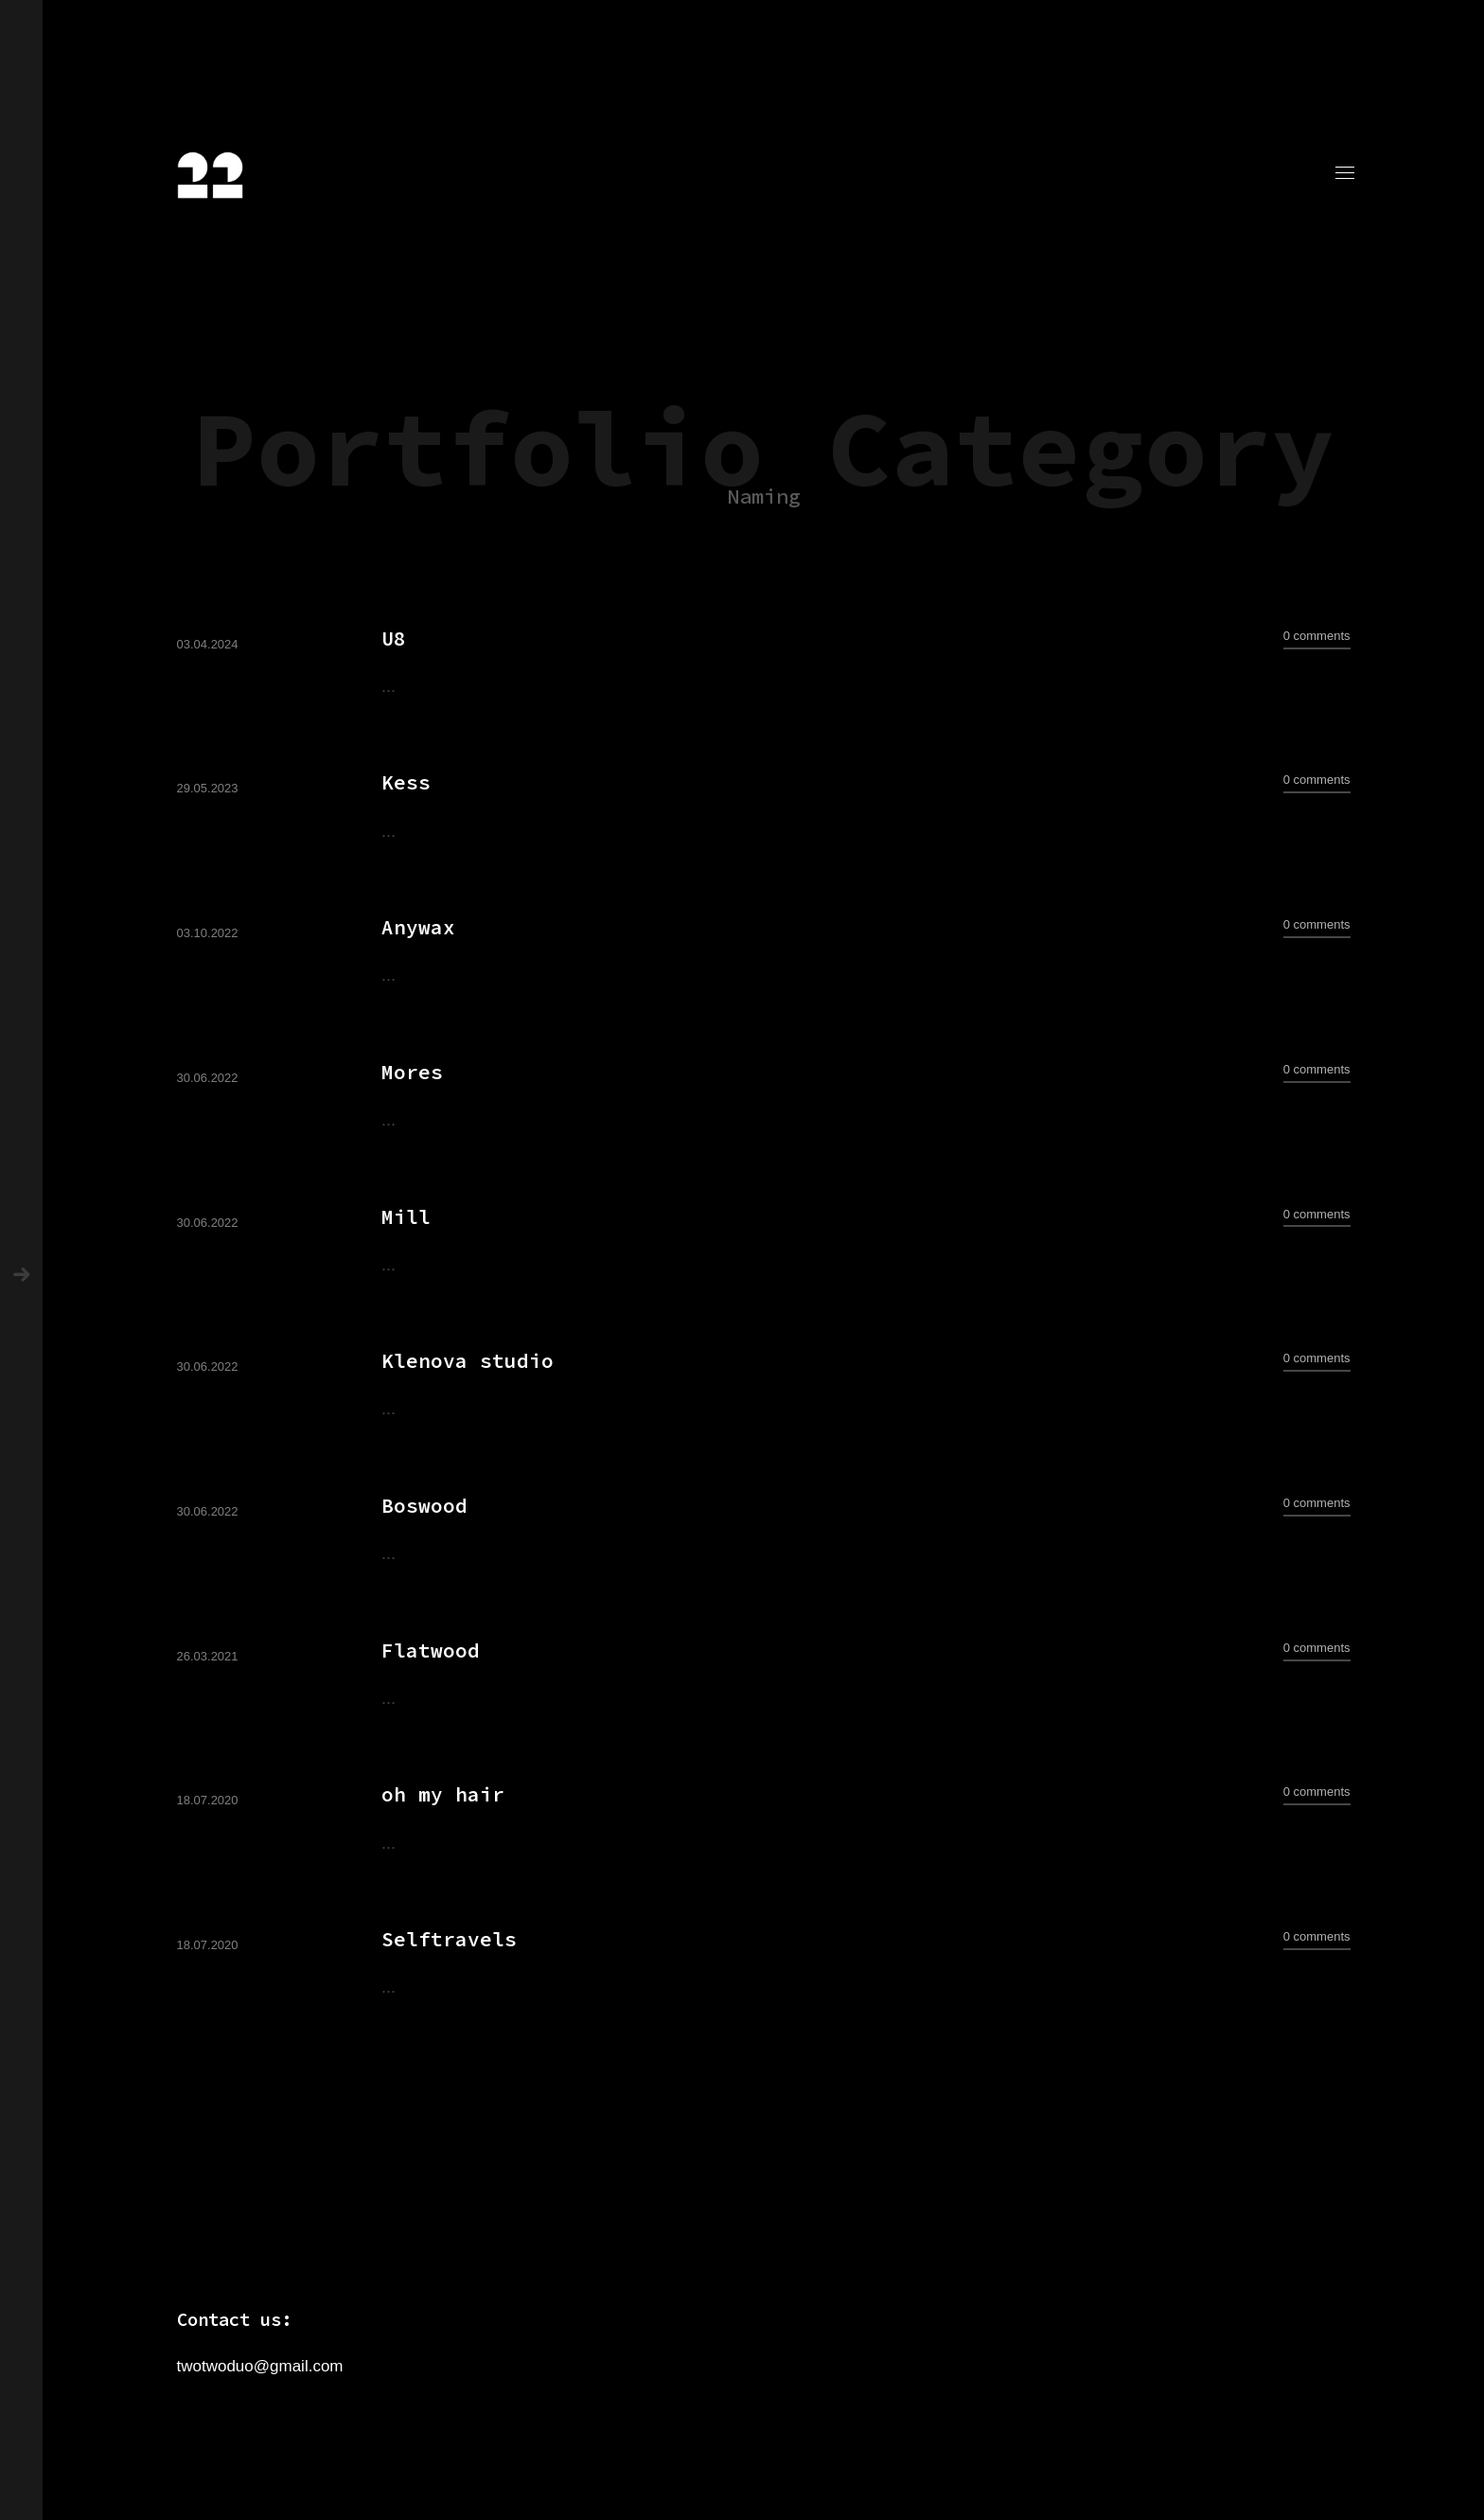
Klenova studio (467, 1361)
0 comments (1317, 636)
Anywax (418, 927)
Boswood (424, 1505)
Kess (406, 782)
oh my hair (442, 1794)
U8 (393, 638)
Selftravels (449, 1939)
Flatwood (430, 1650)
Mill (406, 1217)
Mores (412, 1072)
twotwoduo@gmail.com (260, 2366)
